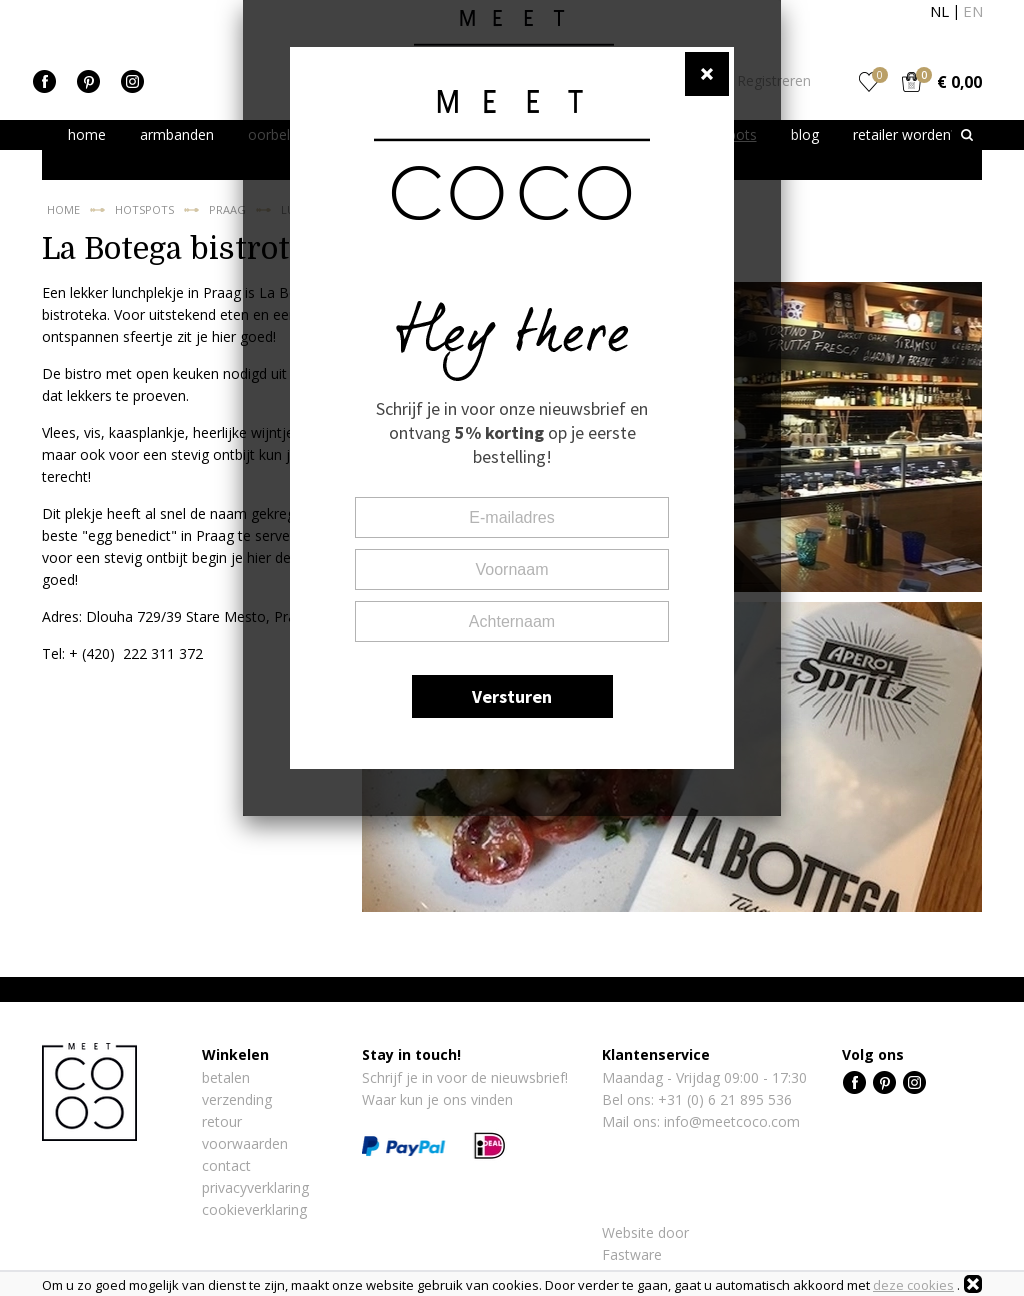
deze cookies (913, 1285)
